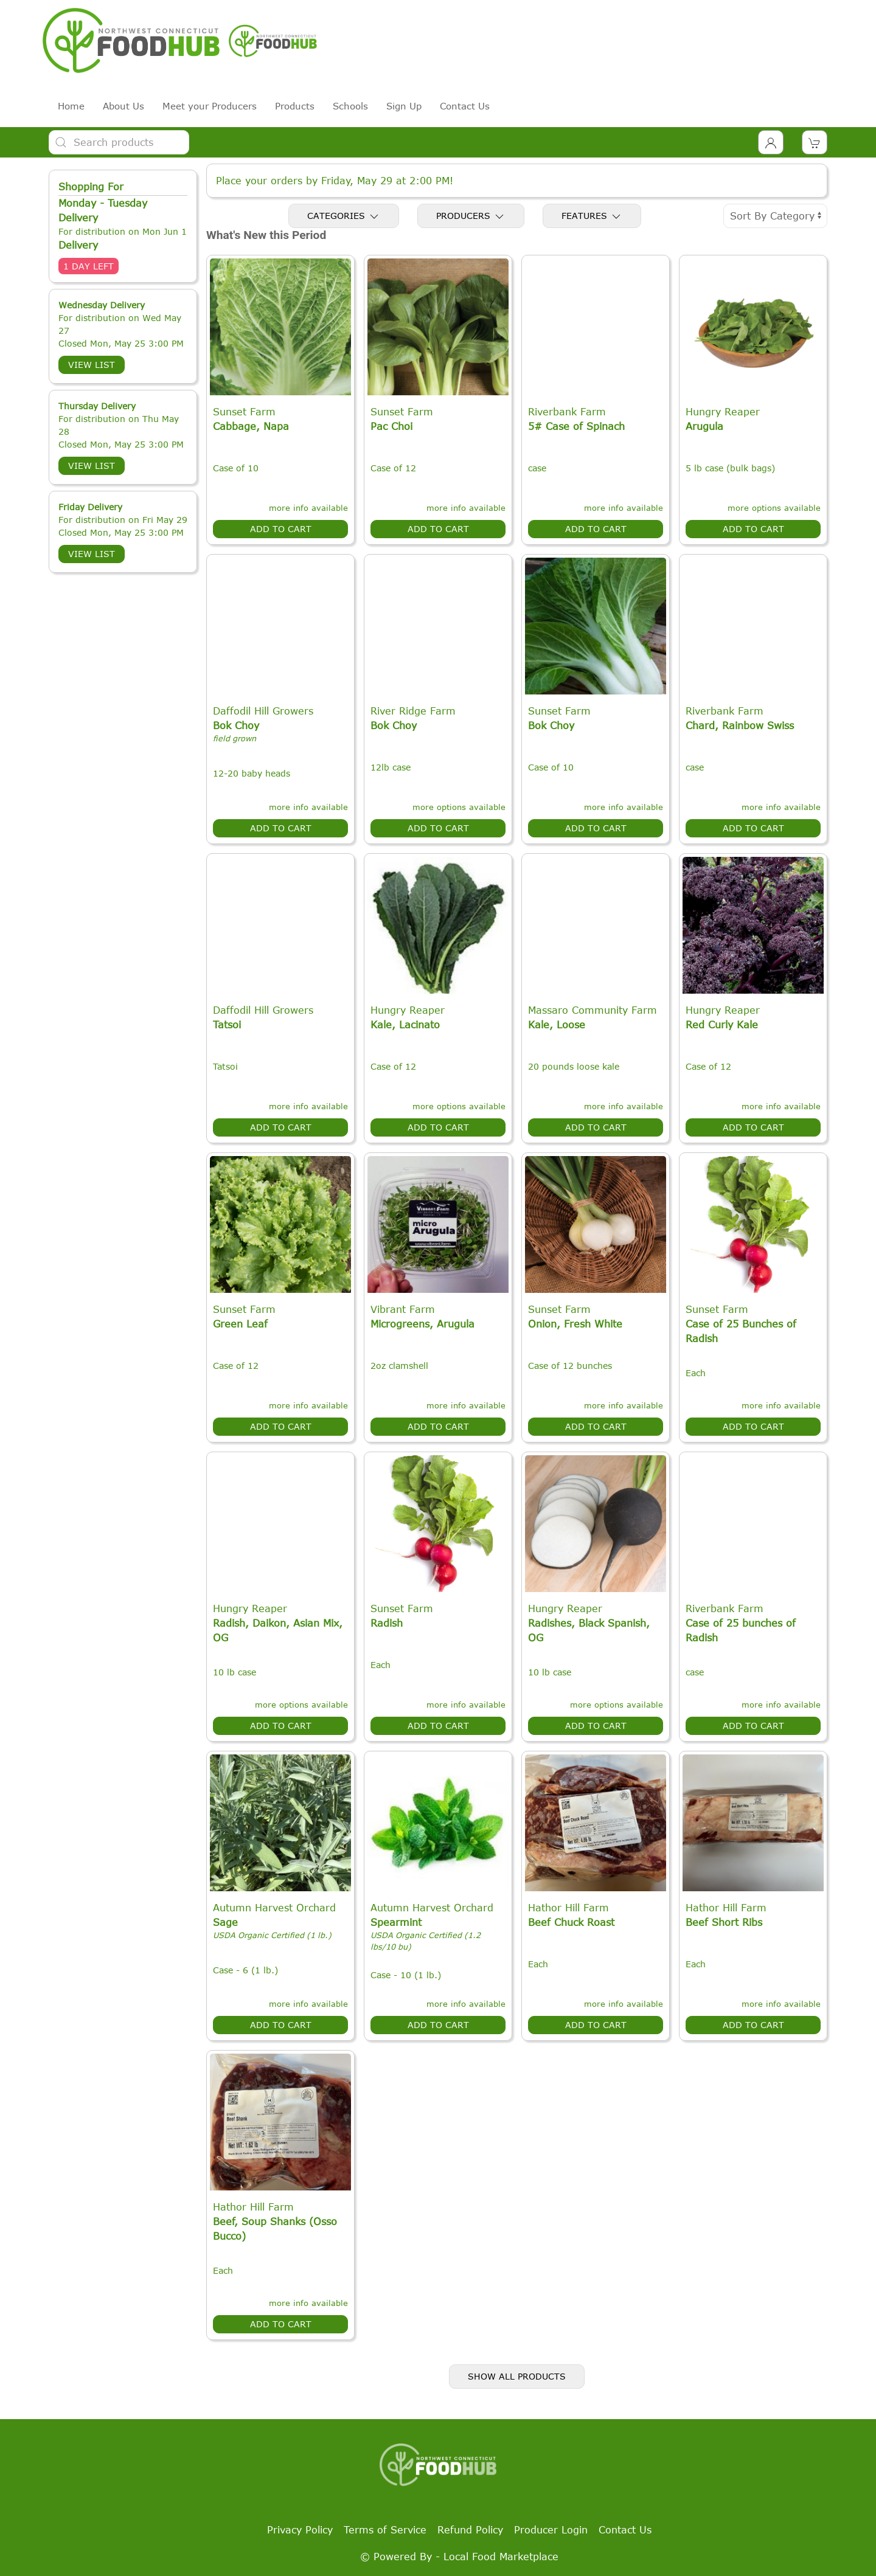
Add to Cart (280, 529)
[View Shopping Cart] (814, 142)
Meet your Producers (209, 105)
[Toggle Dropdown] (771, 142)
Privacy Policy (300, 2529)
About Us (123, 105)
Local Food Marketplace (500, 2556)
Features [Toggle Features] (591, 216)
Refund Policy (470, 2529)
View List (91, 364)
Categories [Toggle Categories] (343, 216)
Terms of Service (385, 2529)
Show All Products (517, 2376)
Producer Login (551, 2529)
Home (71, 105)
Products (295, 105)
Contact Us (465, 105)
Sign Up (404, 105)
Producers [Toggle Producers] (471, 216)
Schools (350, 105)
